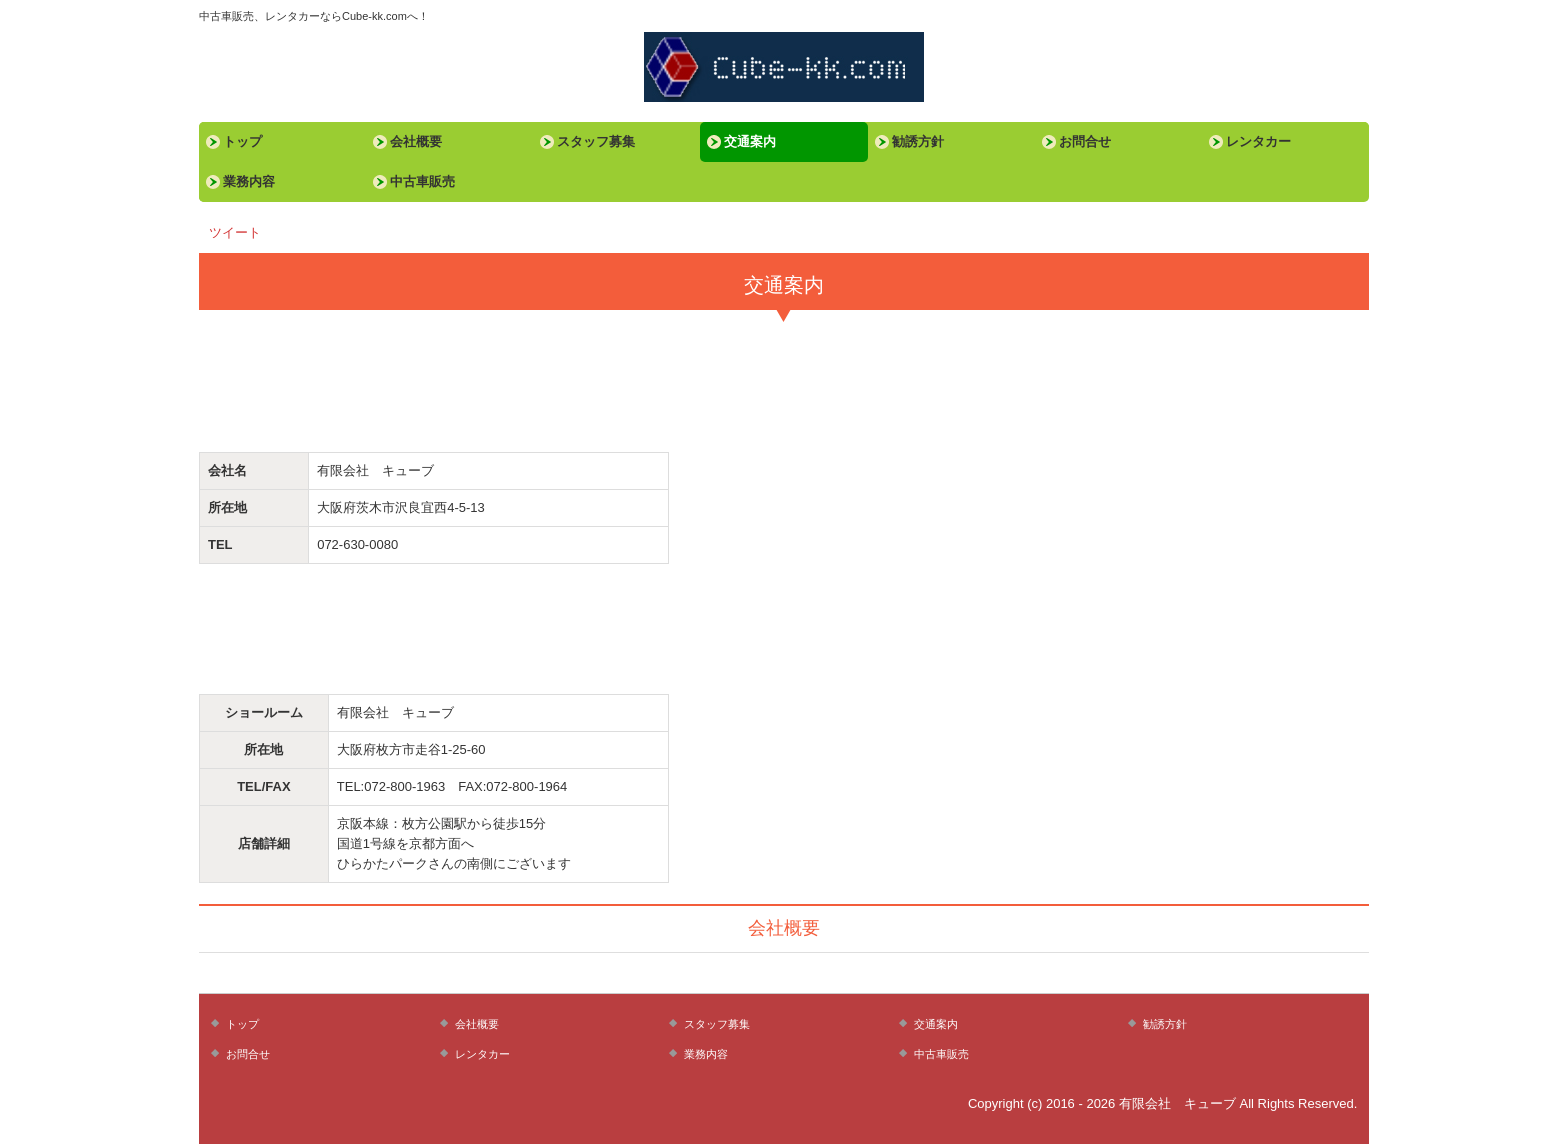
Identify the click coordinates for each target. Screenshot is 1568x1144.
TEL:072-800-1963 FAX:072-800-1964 (452, 786)
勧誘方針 (918, 141)
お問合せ (1085, 141)
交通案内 (750, 141)
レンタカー (1258, 141)
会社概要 (416, 141)
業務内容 (249, 181)
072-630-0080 (357, 544)
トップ (242, 141)
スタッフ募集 (596, 141)
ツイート (235, 232)
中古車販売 (422, 181)
